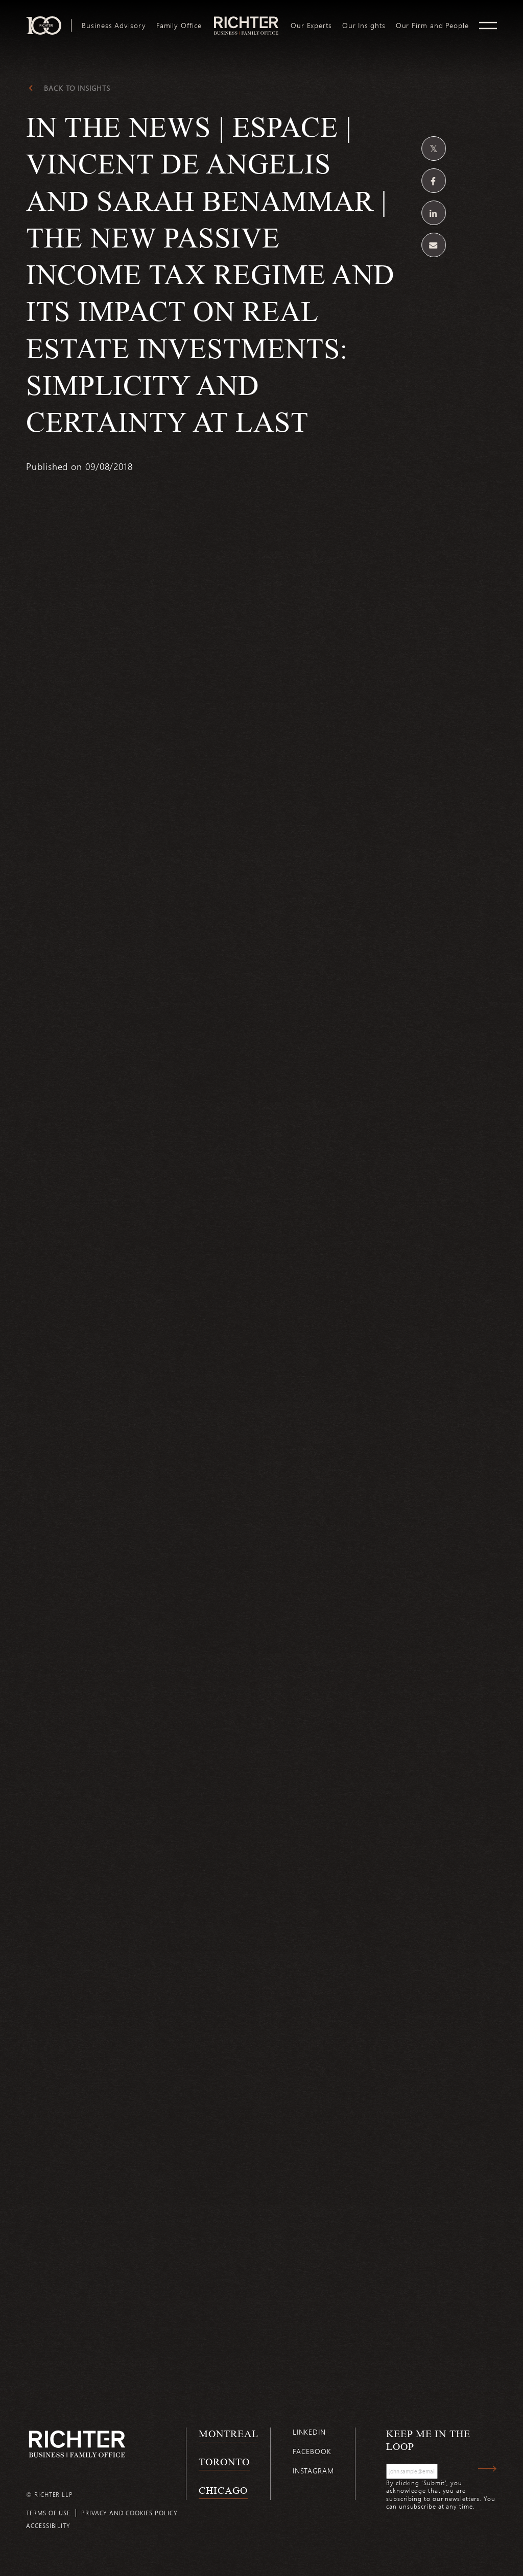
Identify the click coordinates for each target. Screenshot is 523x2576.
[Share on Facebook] (433, 180)
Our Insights (364, 25)
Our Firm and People (432, 25)
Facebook (312, 2451)
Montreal (228, 2433)
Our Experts (311, 25)
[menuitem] (114, 25)
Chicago (223, 2490)
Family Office (179, 25)
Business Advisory (114, 25)
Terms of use (48, 2513)
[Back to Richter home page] (77, 2444)
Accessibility (48, 2525)
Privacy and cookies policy (129, 2513)
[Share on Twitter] (433, 148)
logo (246, 20)
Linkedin (309, 2432)
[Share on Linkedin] (433, 213)
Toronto (224, 2461)
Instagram (313, 2470)
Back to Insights (77, 88)
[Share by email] (433, 245)
